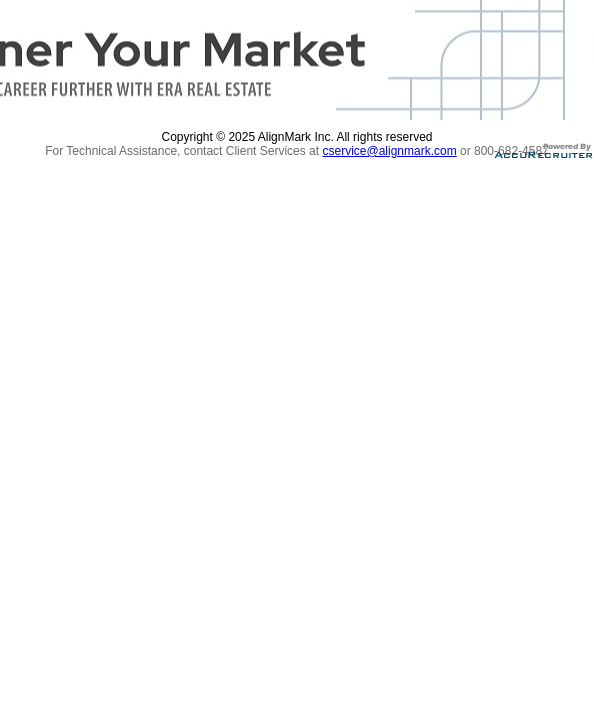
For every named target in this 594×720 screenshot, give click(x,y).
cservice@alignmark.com (389, 151)
